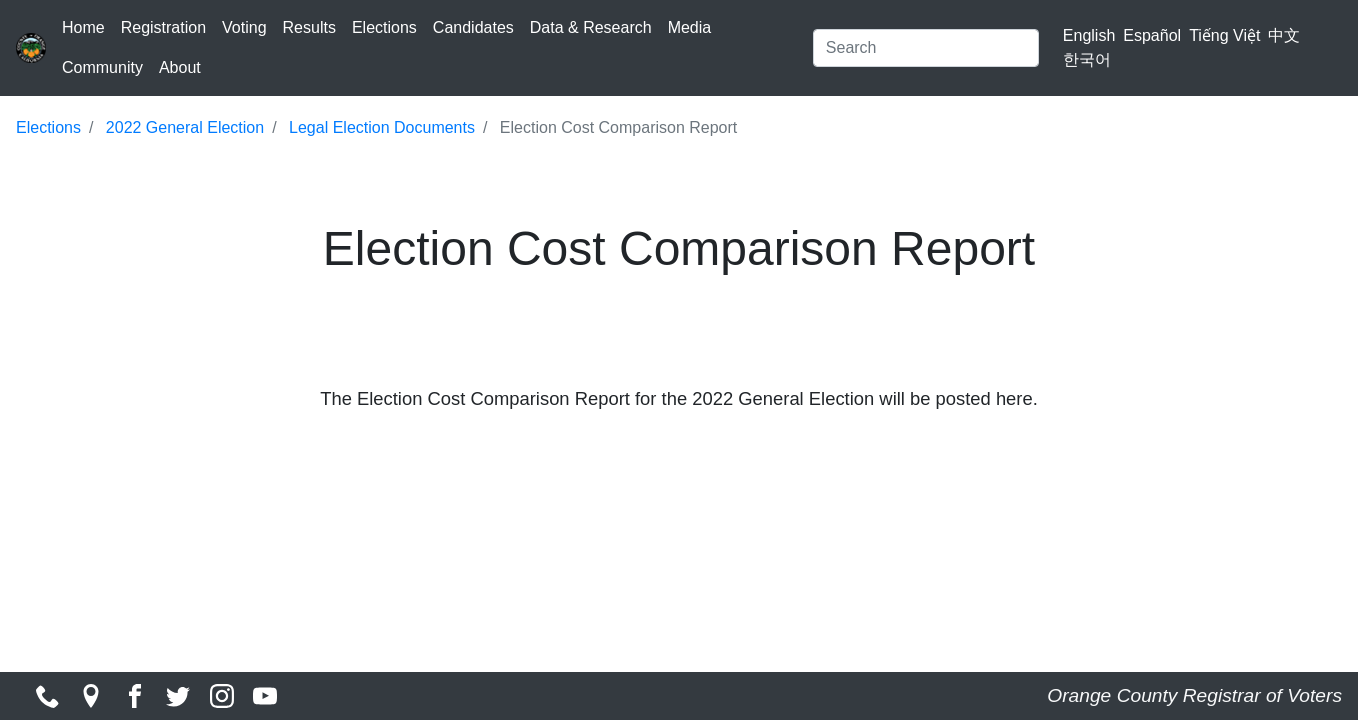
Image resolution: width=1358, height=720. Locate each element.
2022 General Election (185, 127)
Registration (163, 27)
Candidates (473, 27)
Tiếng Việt (1224, 35)
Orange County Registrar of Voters (1194, 695)
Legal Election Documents (382, 127)
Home (83, 27)
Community (102, 67)
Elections (384, 27)
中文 (1284, 35)
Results (309, 27)
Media (690, 27)
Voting (244, 27)
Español (1152, 35)
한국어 (1087, 59)
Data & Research (591, 27)
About (180, 67)
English (1089, 35)
